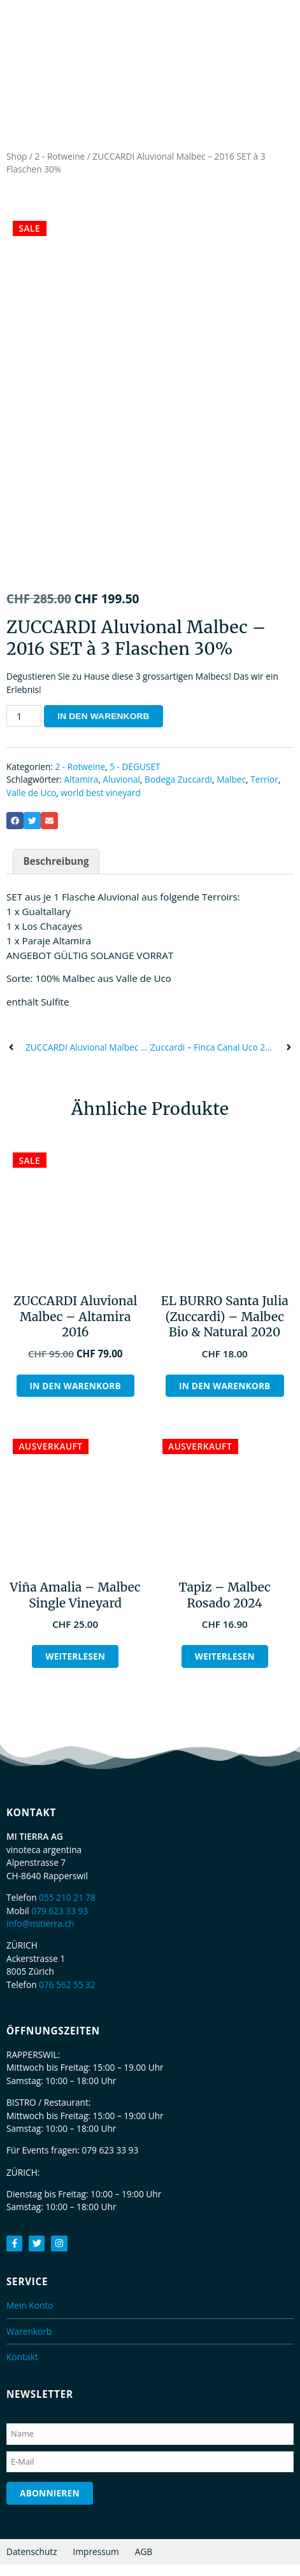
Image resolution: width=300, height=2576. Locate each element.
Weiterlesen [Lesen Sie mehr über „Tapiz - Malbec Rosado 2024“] (225, 1668)
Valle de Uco (31, 804)
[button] (15, 832)
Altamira (81, 791)
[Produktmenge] (23, 727)
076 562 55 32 (67, 1996)
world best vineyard (101, 804)
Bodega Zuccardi (178, 791)
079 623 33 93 (59, 1922)
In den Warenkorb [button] (75, 1397)
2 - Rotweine (60, 156)
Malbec (231, 791)
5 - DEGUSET (135, 778)
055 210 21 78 (67, 1909)
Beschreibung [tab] (56, 873)
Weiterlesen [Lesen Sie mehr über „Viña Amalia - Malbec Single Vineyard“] (75, 1668)
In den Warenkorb (103, 727)
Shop (16, 156)
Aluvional (121, 791)
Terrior (264, 791)
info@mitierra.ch (40, 1935)
